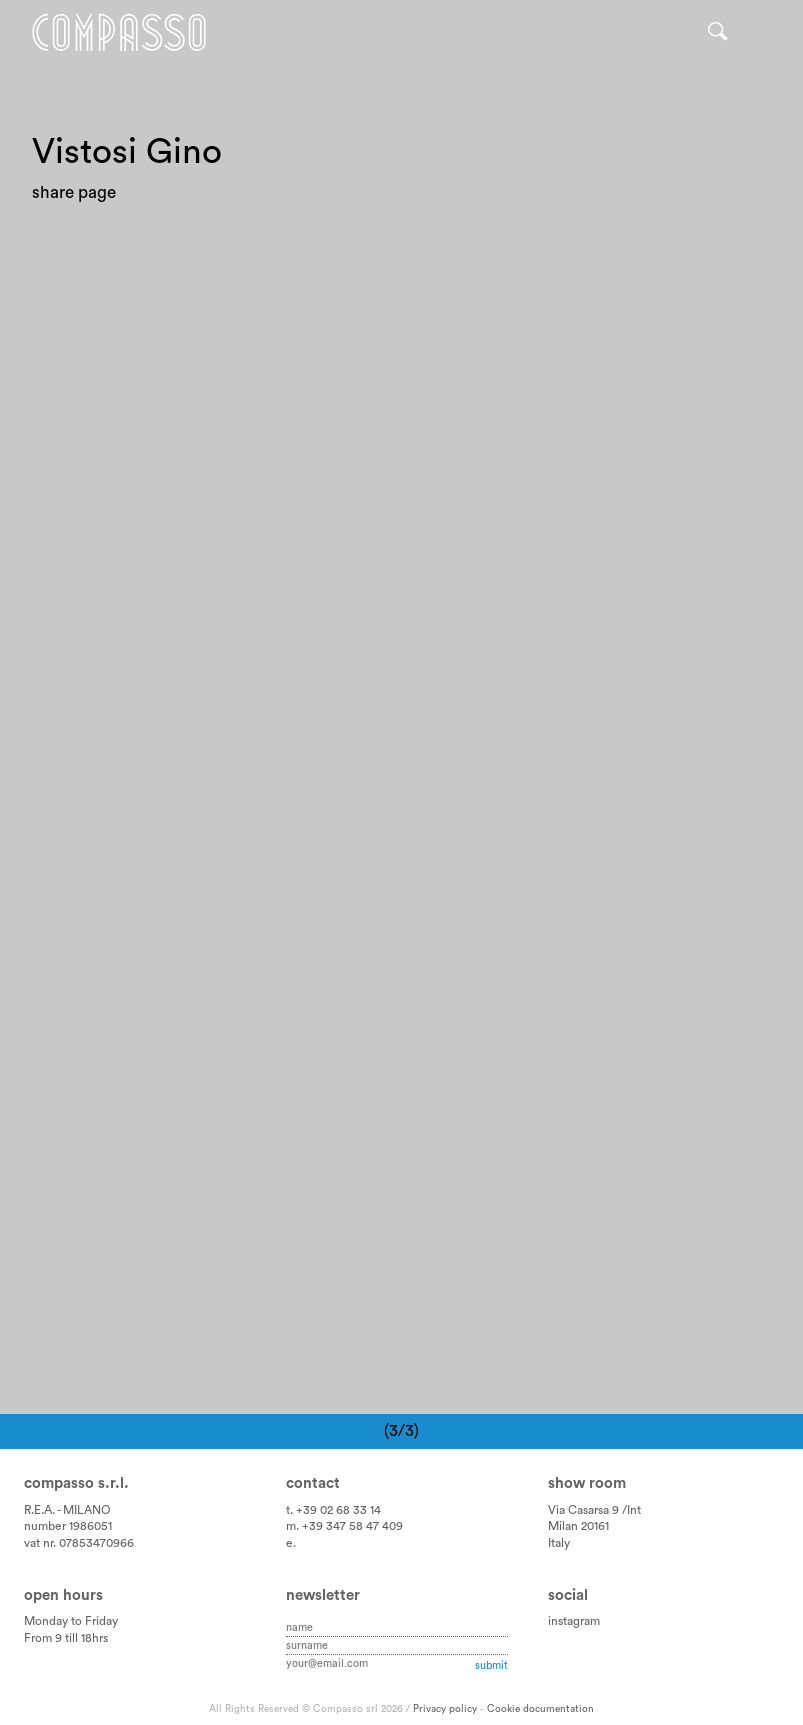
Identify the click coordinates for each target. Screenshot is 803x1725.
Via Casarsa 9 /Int (594, 1510)
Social (568, 1595)
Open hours (63, 1595)
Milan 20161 (578, 1526)
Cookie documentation (540, 1709)
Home (119, 32)
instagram (574, 1621)
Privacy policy (445, 1709)
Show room (587, 1483)
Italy (559, 1543)
